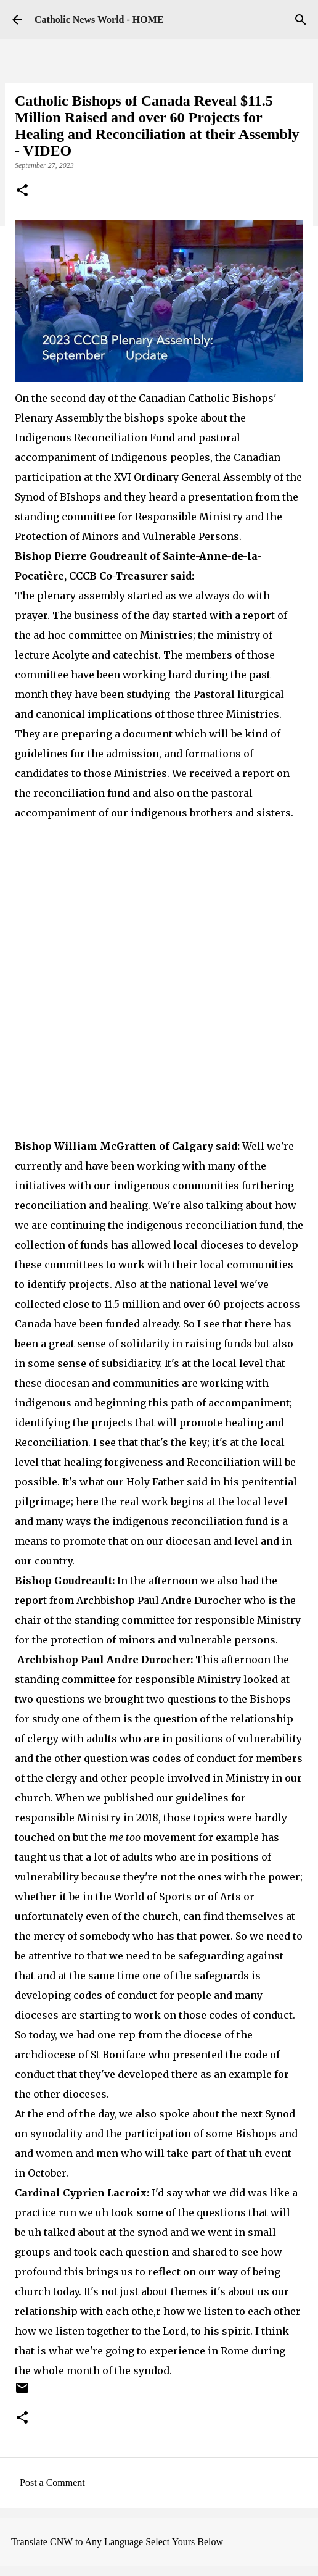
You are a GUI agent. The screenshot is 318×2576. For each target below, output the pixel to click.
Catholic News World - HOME (99, 19)
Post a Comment (52, 2482)
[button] (22, 191)
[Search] (300, 20)
